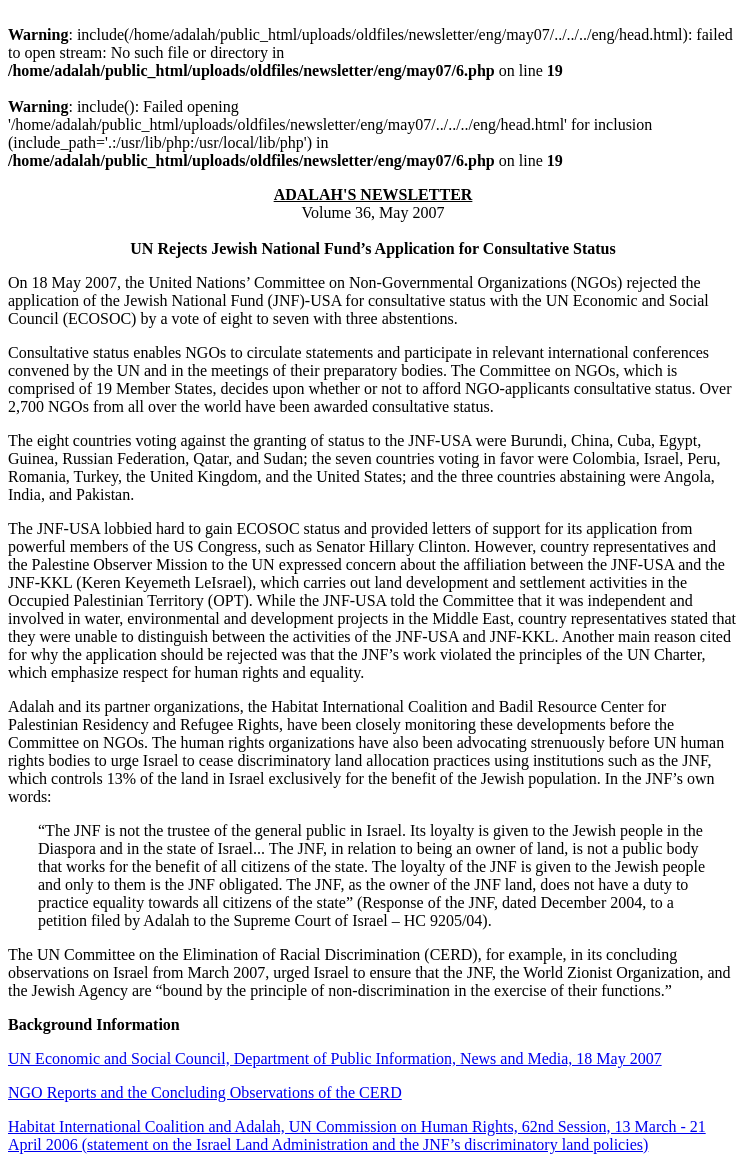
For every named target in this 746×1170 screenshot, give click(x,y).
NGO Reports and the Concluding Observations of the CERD (205, 1092)
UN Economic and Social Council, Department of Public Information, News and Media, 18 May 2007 (335, 1058)
